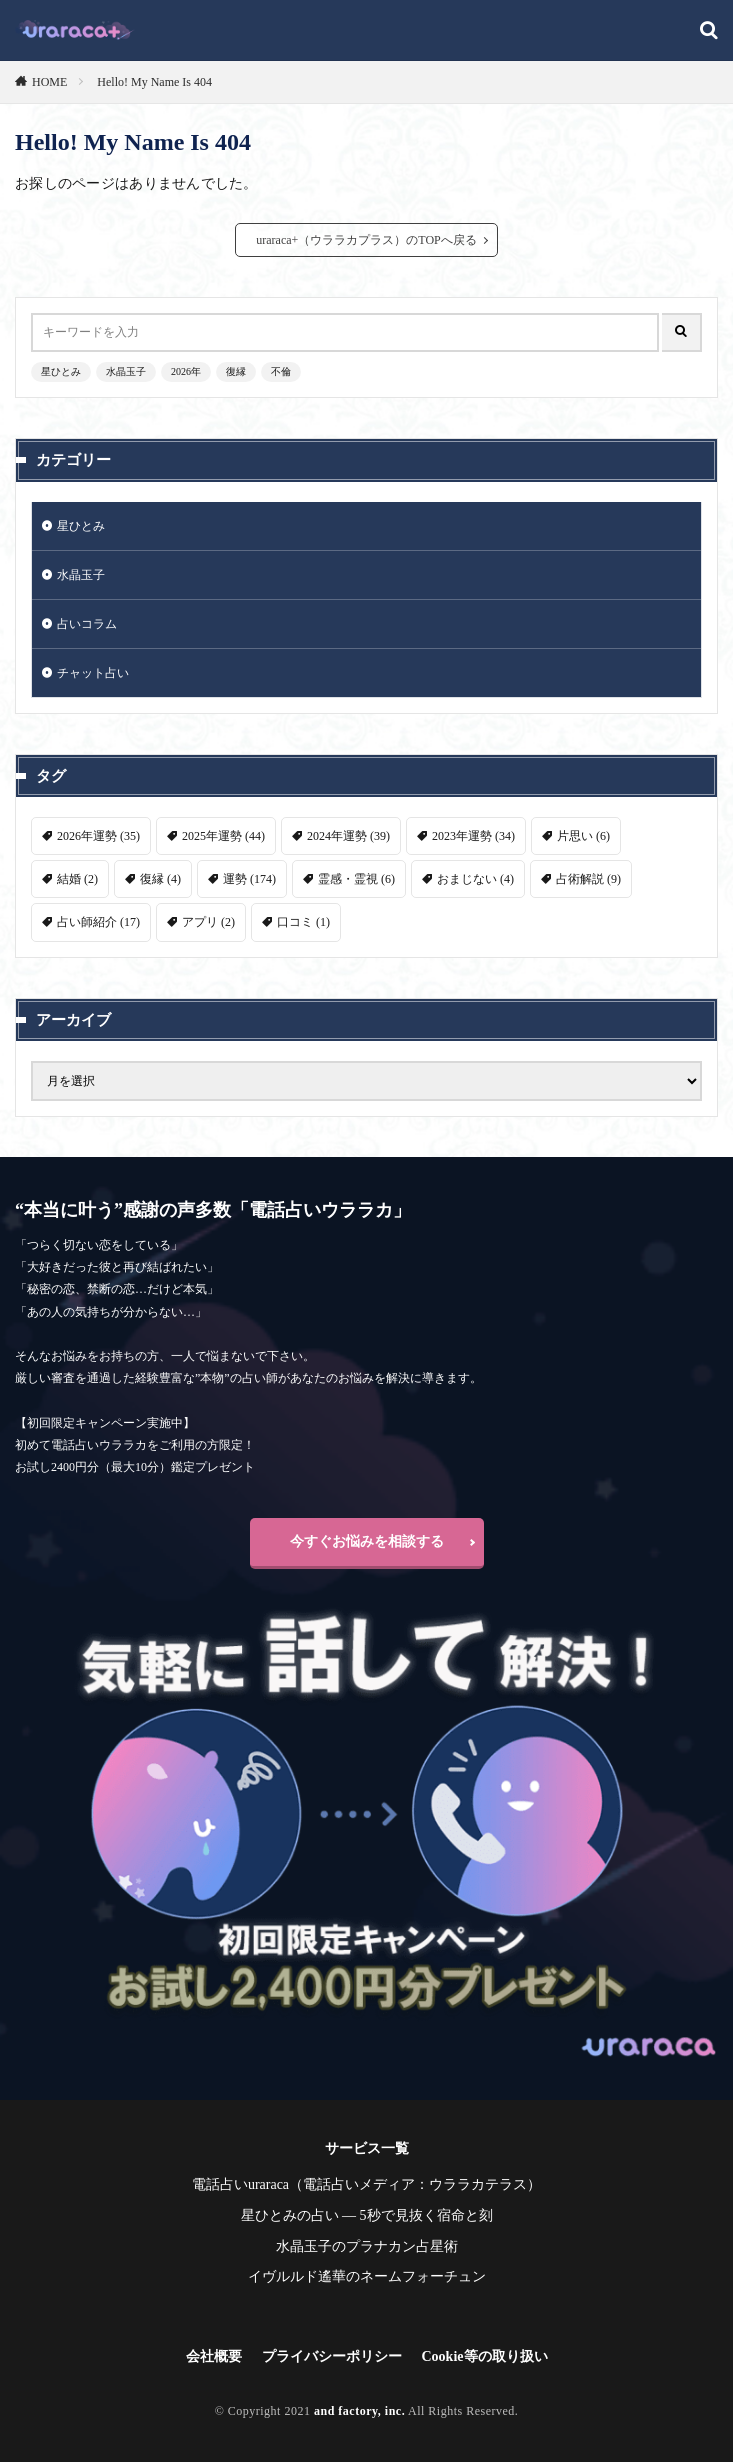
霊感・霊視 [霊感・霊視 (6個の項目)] (356, 879)
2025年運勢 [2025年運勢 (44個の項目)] (223, 836)
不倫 (281, 371)
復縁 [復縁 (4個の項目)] (160, 879)
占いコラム (87, 624)
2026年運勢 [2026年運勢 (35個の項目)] (98, 836)
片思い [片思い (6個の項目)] (583, 836)
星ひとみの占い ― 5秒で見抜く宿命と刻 (367, 2215)
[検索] (709, 32)
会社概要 (214, 2356)
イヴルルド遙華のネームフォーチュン (367, 2276)
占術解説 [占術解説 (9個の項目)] (588, 879)
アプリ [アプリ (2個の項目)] (208, 922)
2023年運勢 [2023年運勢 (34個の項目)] (473, 836)
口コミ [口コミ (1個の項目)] (303, 922)
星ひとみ (61, 371)
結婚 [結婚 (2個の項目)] (77, 879)
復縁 (236, 371)
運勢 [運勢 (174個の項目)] (249, 879)
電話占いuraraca (240, 2184)
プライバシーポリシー (332, 2356)
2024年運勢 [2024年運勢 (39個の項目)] (348, 836)
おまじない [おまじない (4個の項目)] (475, 879)
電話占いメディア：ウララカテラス (415, 2184)
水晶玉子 (126, 371)
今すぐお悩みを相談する (367, 1541)
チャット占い (93, 673)
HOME (49, 82)
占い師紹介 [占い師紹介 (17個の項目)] (98, 922)
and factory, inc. (359, 2411)
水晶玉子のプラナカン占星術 (367, 2246)
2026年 (186, 371)
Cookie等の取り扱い (485, 2356)
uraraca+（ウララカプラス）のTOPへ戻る (366, 240)
